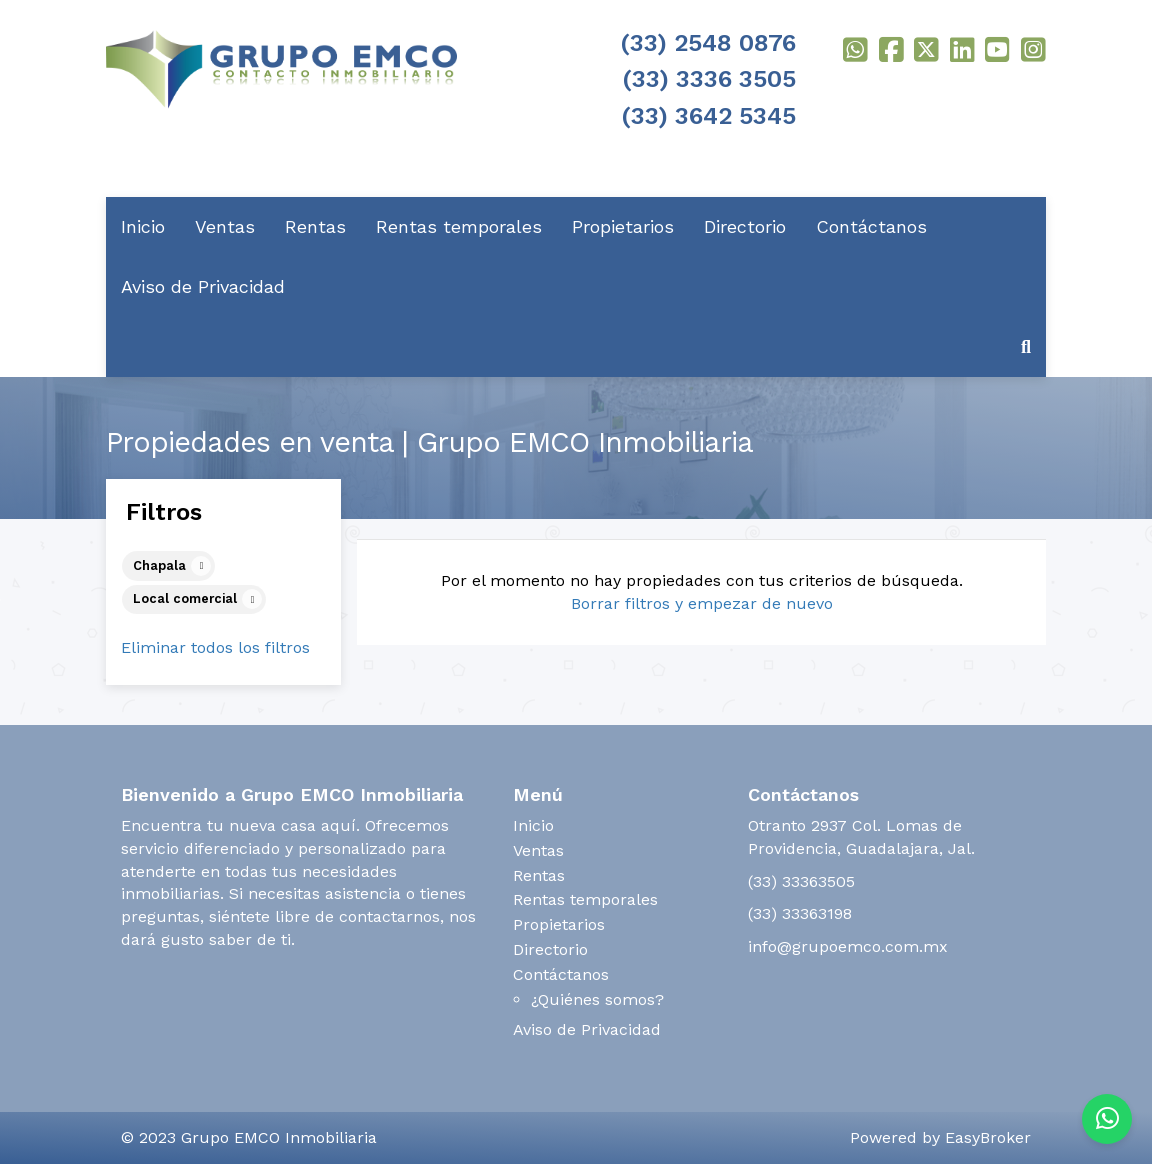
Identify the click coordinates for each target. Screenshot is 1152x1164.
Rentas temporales (459, 226)
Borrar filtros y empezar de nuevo (702, 603)
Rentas (315, 226)
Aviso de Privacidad (203, 286)
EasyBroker (988, 1137)
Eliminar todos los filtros (215, 647)
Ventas (225, 226)
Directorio (745, 226)
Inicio (143, 226)
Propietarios (623, 226)
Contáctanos (871, 226)
